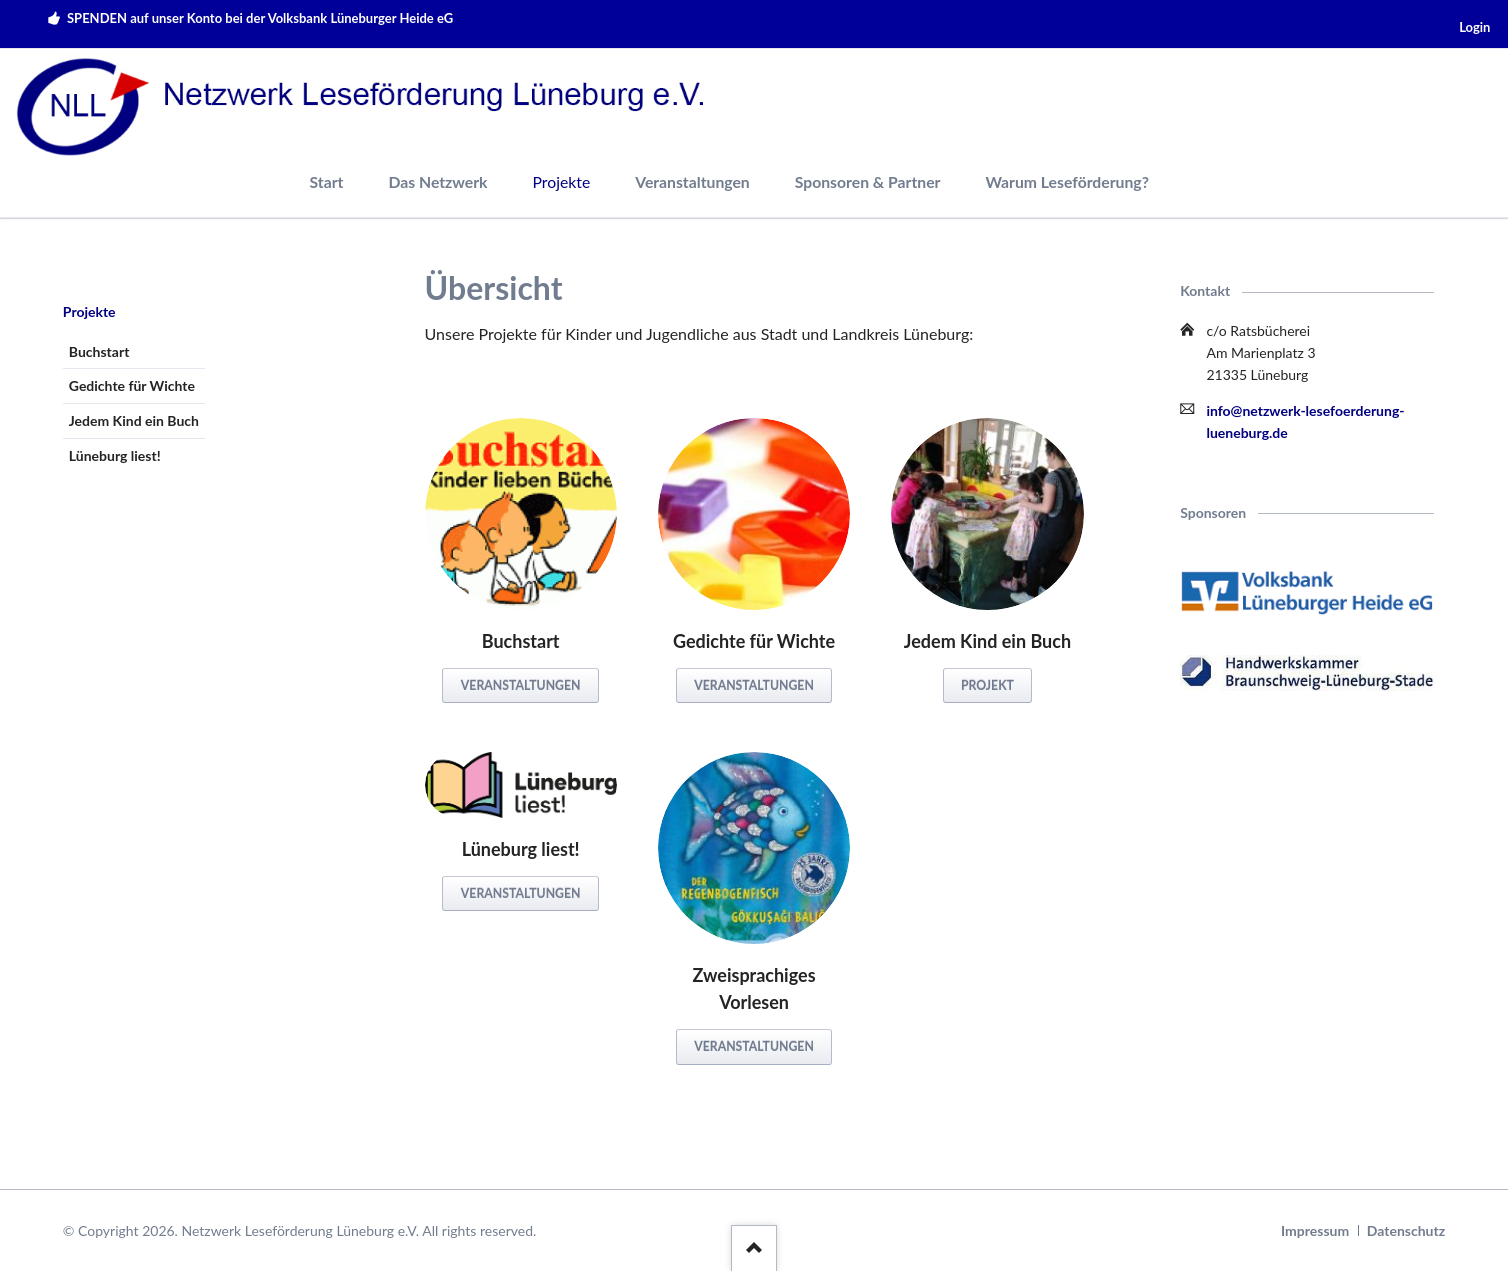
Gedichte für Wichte (132, 385)
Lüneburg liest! (115, 455)
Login (1474, 27)
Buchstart (99, 351)
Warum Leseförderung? (1066, 181)
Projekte (89, 311)
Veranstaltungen (692, 181)
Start (327, 181)
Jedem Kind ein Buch (134, 420)
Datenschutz (1406, 1230)
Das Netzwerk (437, 181)
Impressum (1315, 1230)
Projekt (987, 685)
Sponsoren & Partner (868, 181)
